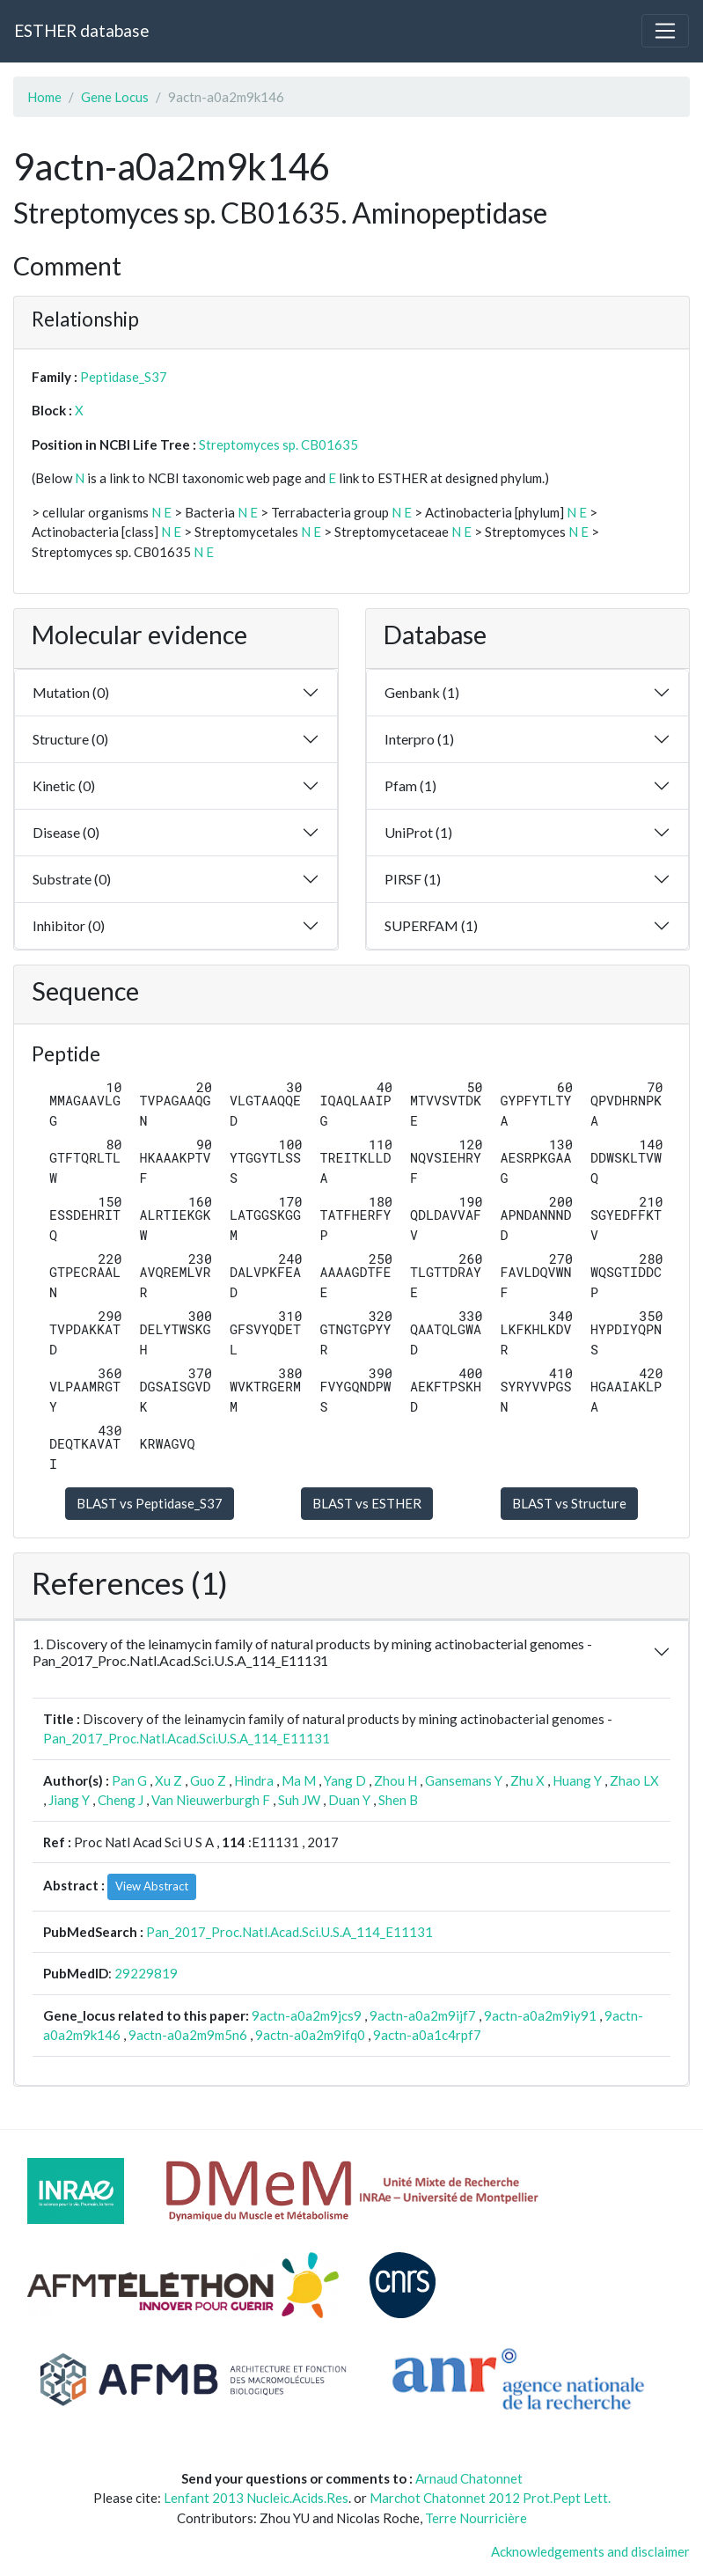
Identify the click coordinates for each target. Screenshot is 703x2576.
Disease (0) (66, 832)
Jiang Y (69, 1800)
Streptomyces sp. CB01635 (278, 444)
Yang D (345, 1780)
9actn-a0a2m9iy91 (540, 2015)
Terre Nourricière (476, 2518)
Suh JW (299, 1800)
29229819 (146, 1973)
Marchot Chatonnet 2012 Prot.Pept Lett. (490, 2498)
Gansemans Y (463, 1780)
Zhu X (527, 1780)
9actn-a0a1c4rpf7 (427, 2035)
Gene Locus (115, 97)
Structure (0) (70, 738)
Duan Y (349, 1800)
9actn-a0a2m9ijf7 (423, 2015)
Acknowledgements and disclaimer (590, 2551)
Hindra (254, 1780)
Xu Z (168, 1780)
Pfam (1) (410, 785)
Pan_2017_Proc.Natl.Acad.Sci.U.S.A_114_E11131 (186, 1738)
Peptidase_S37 (123, 377)
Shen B (398, 1800)
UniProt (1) (418, 832)
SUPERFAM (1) (431, 925)
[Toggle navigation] (665, 31)
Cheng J (120, 1800)
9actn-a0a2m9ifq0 (310, 2035)
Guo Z (208, 1780)
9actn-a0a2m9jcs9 (307, 2015)
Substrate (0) (72, 878)
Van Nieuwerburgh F (210, 1800)
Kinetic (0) (64, 785)
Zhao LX (634, 1780)
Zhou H (395, 1780)
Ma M (299, 1780)
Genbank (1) (421, 692)
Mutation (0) (71, 692)
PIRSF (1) (412, 878)
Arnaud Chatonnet (469, 2478)
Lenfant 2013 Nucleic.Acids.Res (256, 2498)
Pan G (129, 1780)
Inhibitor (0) (69, 925)
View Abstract (151, 1886)
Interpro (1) (419, 738)
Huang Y (577, 1780)
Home (44, 97)
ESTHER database (81, 30)
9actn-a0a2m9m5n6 (187, 2035)
